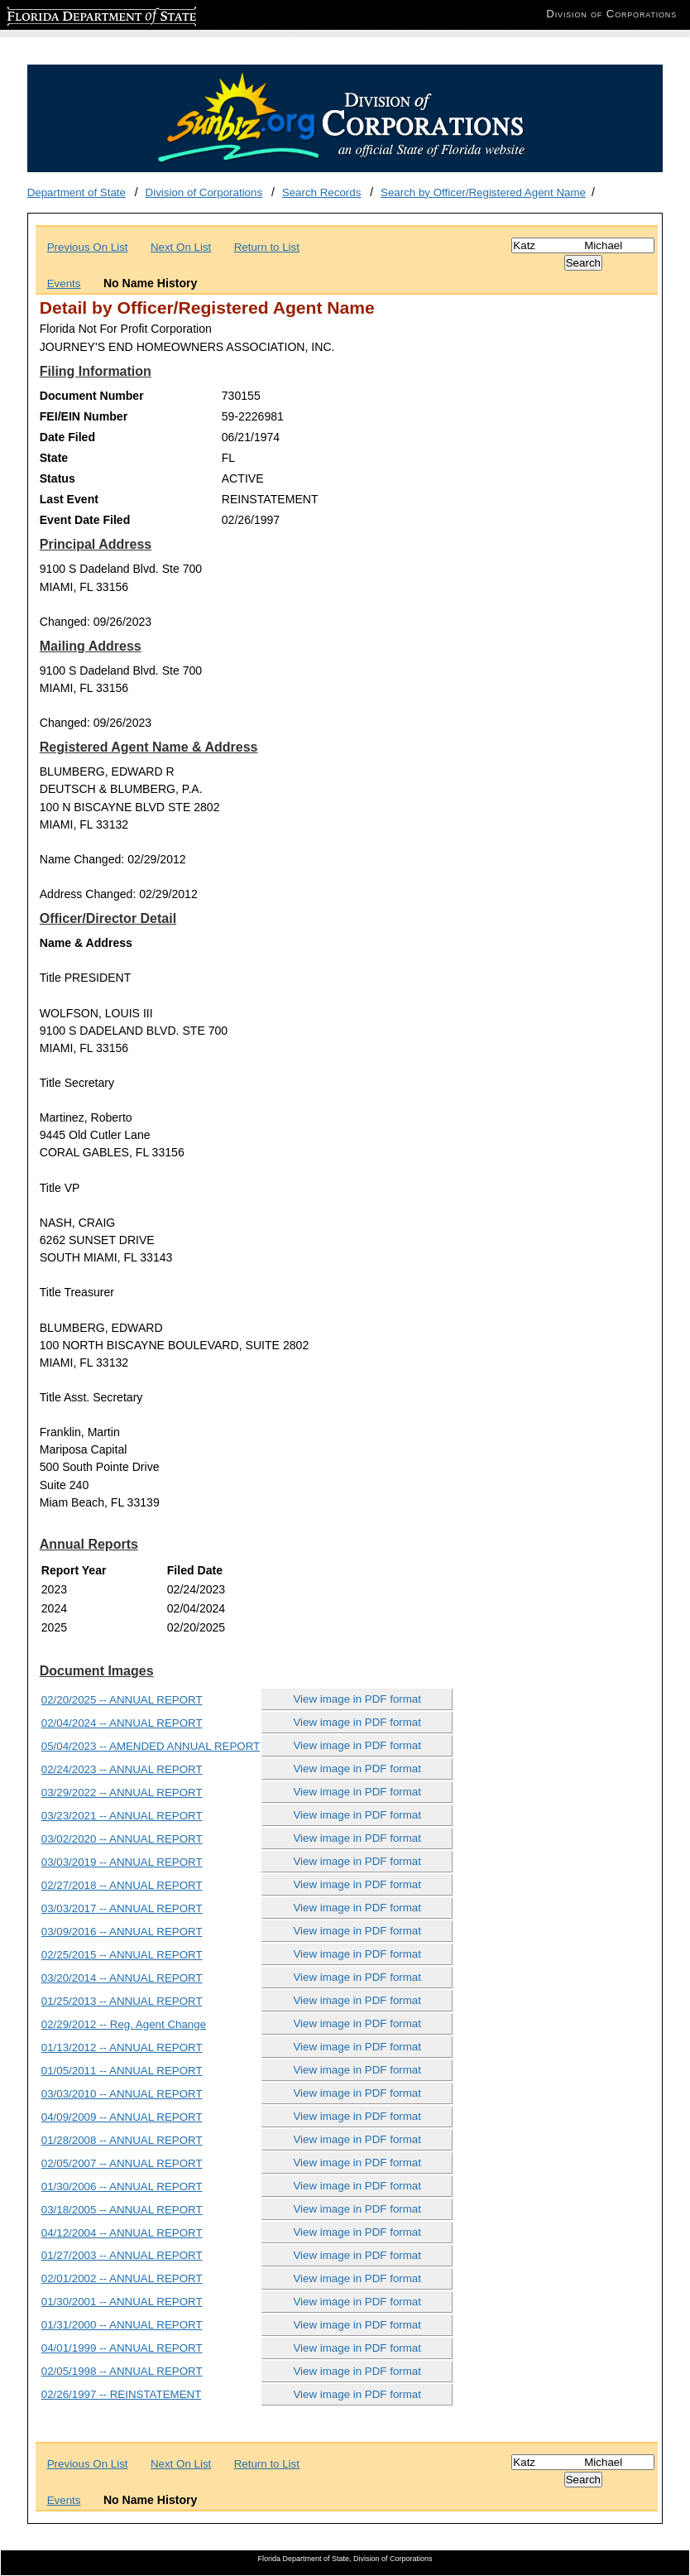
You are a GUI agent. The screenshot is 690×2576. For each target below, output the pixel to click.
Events (64, 283)
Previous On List (87, 247)
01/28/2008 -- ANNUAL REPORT (122, 2140)
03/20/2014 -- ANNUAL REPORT (122, 1978)
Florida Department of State (74, 13)
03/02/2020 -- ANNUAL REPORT (122, 1839)
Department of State (76, 192)
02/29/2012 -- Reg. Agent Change (123, 2024)
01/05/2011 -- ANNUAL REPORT (122, 2070)
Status (57, 478)
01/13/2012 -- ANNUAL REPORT (122, 2047)
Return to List (266, 247)
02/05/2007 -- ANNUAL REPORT (122, 2163)
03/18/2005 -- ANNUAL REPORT (122, 2210)
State (54, 457)
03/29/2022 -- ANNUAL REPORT (122, 1792)
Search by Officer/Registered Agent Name (483, 192)
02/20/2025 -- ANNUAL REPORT (122, 1700)
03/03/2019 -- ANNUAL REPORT (122, 1862)
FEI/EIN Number (83, 416)
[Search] (582, 245)
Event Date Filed (85, 519)
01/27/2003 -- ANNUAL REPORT (122, 2255)
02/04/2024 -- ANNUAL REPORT (122, 1723)
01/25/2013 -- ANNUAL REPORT (122, 2001)
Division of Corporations (204, 192)
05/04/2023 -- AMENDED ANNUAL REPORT (150, 1746)
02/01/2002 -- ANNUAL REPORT (122, 2278)
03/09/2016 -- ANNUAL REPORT (122, 1931)
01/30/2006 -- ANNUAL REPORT (122, 2186)
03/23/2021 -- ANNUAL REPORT (122, 1815)
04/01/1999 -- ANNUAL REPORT (122, 2348)
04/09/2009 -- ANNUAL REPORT (122, 2117)
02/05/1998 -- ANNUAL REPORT (122, 2371)
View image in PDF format (357, 1699)
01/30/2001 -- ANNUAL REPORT (122, 2301)
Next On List (181, 247)
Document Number (92, 395)
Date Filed (67, 437)
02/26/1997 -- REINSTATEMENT (121, 2394)
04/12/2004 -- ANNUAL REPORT (122, 2233)
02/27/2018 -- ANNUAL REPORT (122, 1885)
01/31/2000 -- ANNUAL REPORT (122, 2325)
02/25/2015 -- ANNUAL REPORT (122, 1955)
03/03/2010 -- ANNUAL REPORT (122, 2094)
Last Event (69, 499)
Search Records (322, 192)
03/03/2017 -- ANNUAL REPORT (122, 1908)
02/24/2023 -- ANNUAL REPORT (122, 1769)
